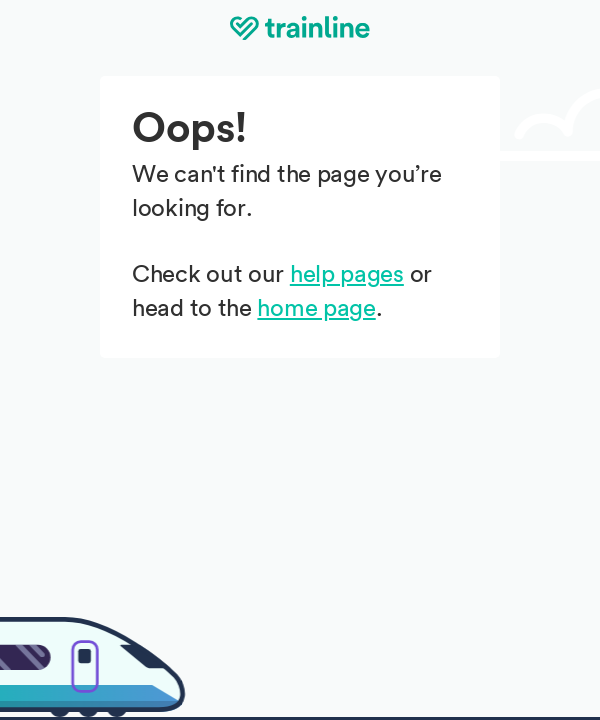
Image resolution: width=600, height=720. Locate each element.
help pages (347, 275)
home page (316, 309)
